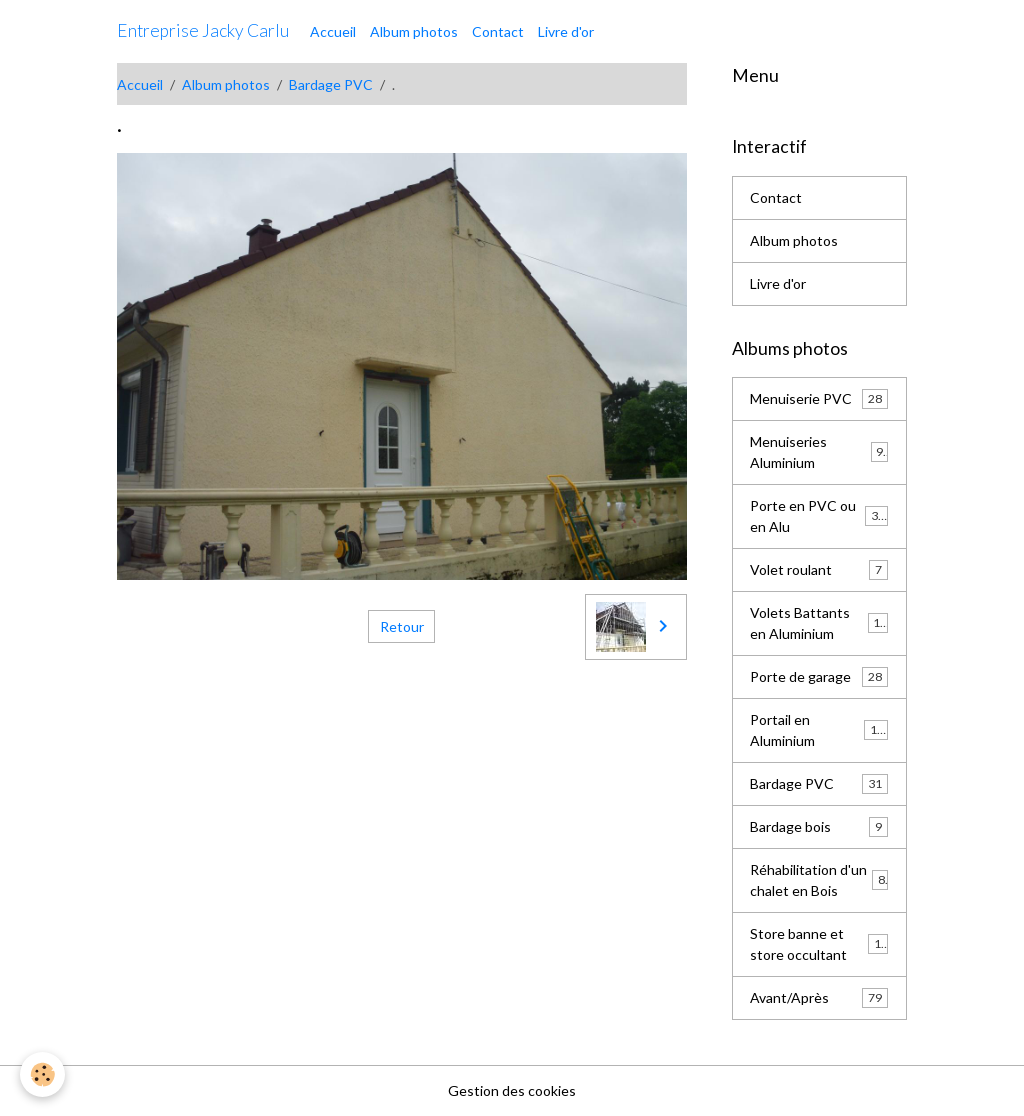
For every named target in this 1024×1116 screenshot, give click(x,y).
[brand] (203, 31)
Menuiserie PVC (819, 399)
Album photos (414, 31)
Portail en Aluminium (819, 730)
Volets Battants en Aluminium (819, 623)
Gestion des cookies (512, 1090)
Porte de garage (819, 677)
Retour (402, 626)
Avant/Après (819, 998)
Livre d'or (566, 31)
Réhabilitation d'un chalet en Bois (819, 880)
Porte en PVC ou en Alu (819, 516)
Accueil (333, 31)
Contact (498, 31)
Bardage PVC (331, 84)
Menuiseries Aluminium (819, 452)
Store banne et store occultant (819, 944)
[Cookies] (42, 1074)
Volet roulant (819, 570)
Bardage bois (819, 827)
